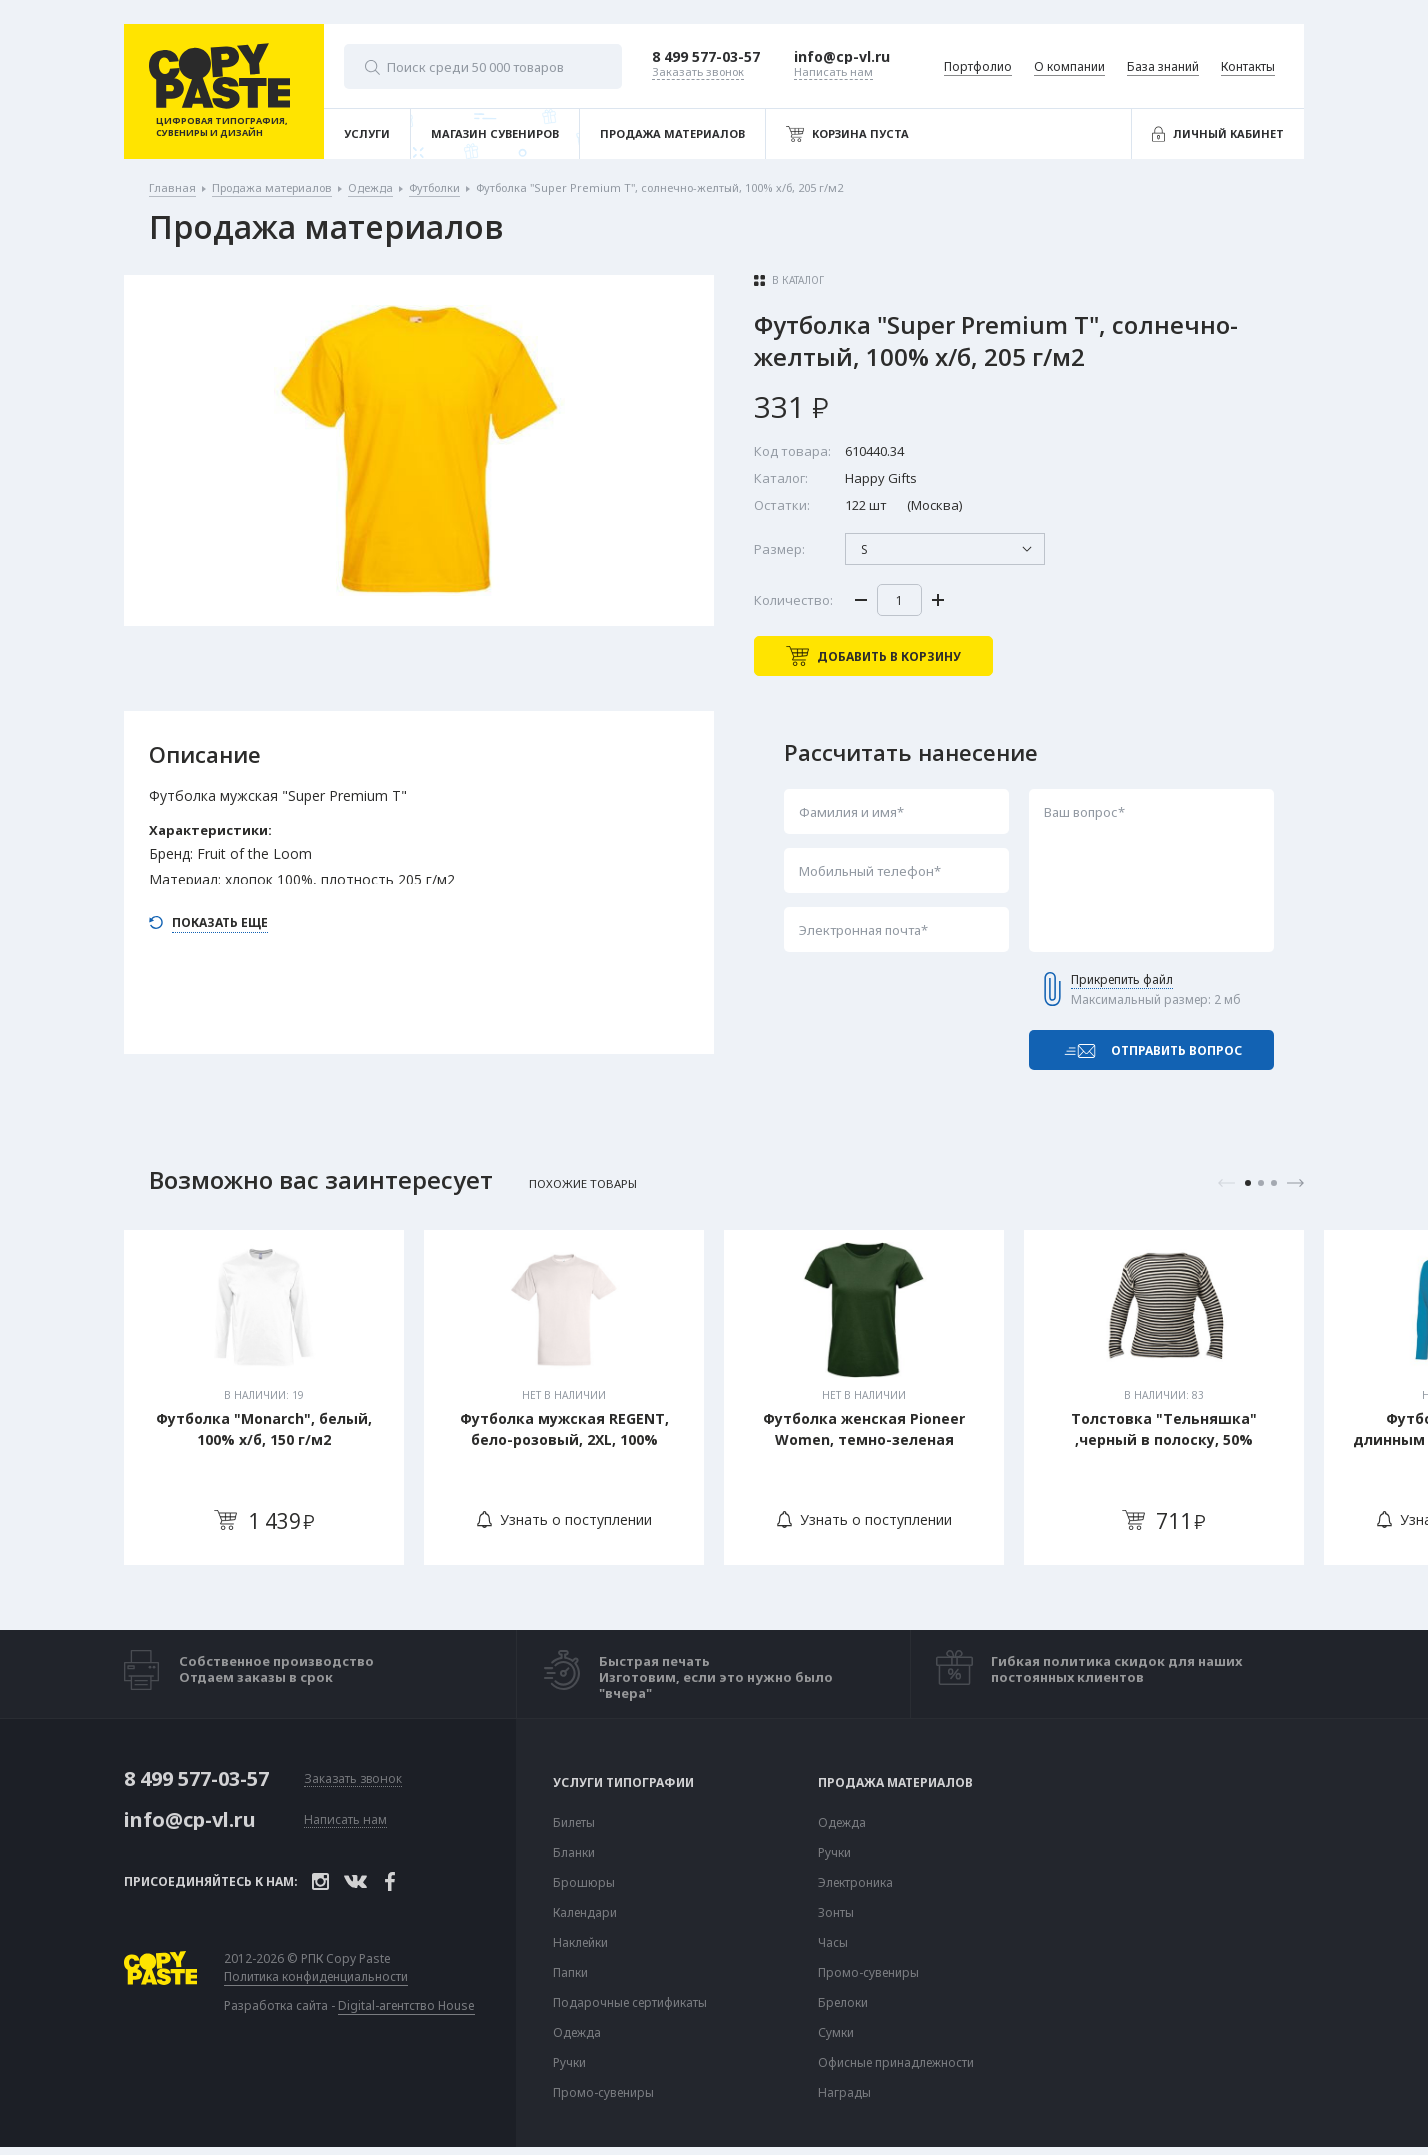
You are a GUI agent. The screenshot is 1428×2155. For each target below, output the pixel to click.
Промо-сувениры (603, 2093)
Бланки (574, 1853)
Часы (833, 1943)
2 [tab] (1261, 1183)
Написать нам (345, 1820)
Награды (844, 2093)
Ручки (569, 2063)
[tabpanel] (264, 1397)
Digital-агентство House (406, 2005)
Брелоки (843, 2003)
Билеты (574, 1823)
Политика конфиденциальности (316, 1977)
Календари (585, 1913)
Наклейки (580, 1943)
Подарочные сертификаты (630, 2003)
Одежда (577, 2033)
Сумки (836, 2033)
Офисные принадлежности (896, 2063)
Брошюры (584, 1883)
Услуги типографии (623, 1783)
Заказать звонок (353, 1779)
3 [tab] (1274, 1183)
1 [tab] (1248, 1183)
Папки (570, 1973)
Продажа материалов (895, 1783)
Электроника (855, 1883)
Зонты (836, 1913)
